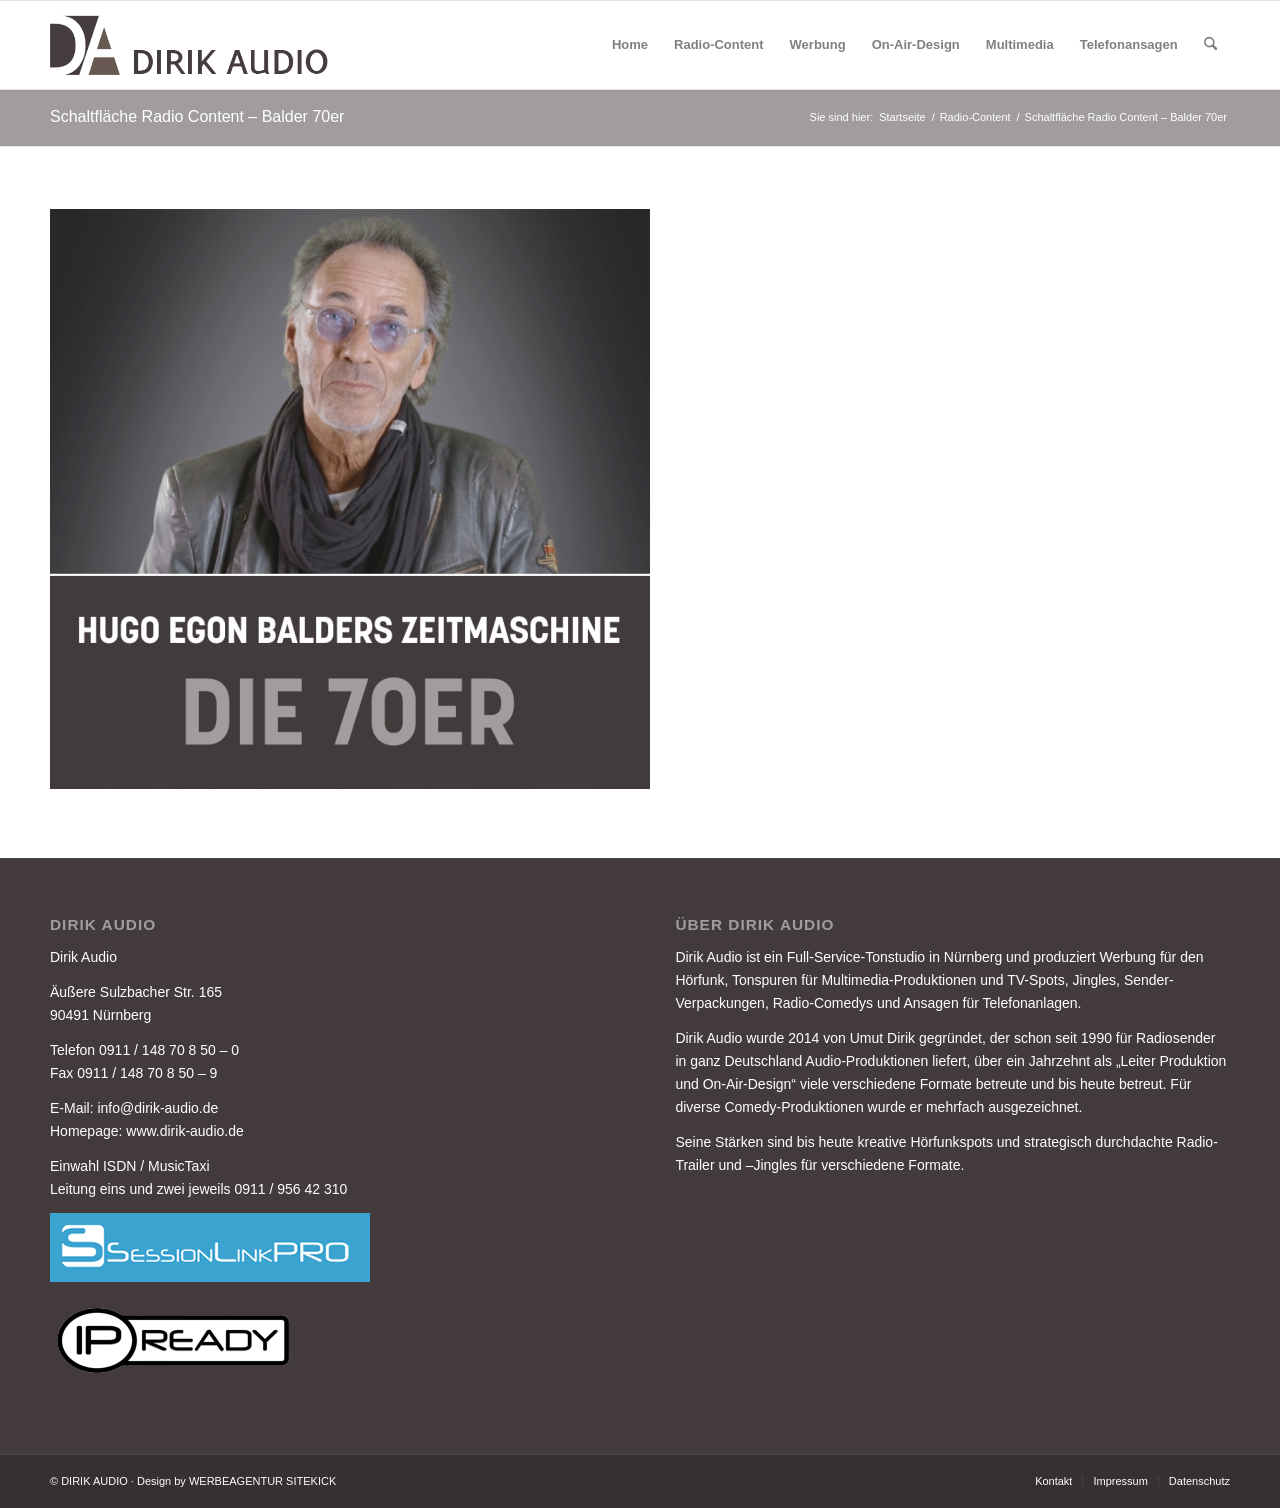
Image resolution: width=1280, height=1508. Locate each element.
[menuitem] (630, 45)
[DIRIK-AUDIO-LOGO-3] (191, 45)
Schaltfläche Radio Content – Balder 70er (197, 116)
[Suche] (1210, 45)
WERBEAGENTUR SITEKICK (262, 1481)
